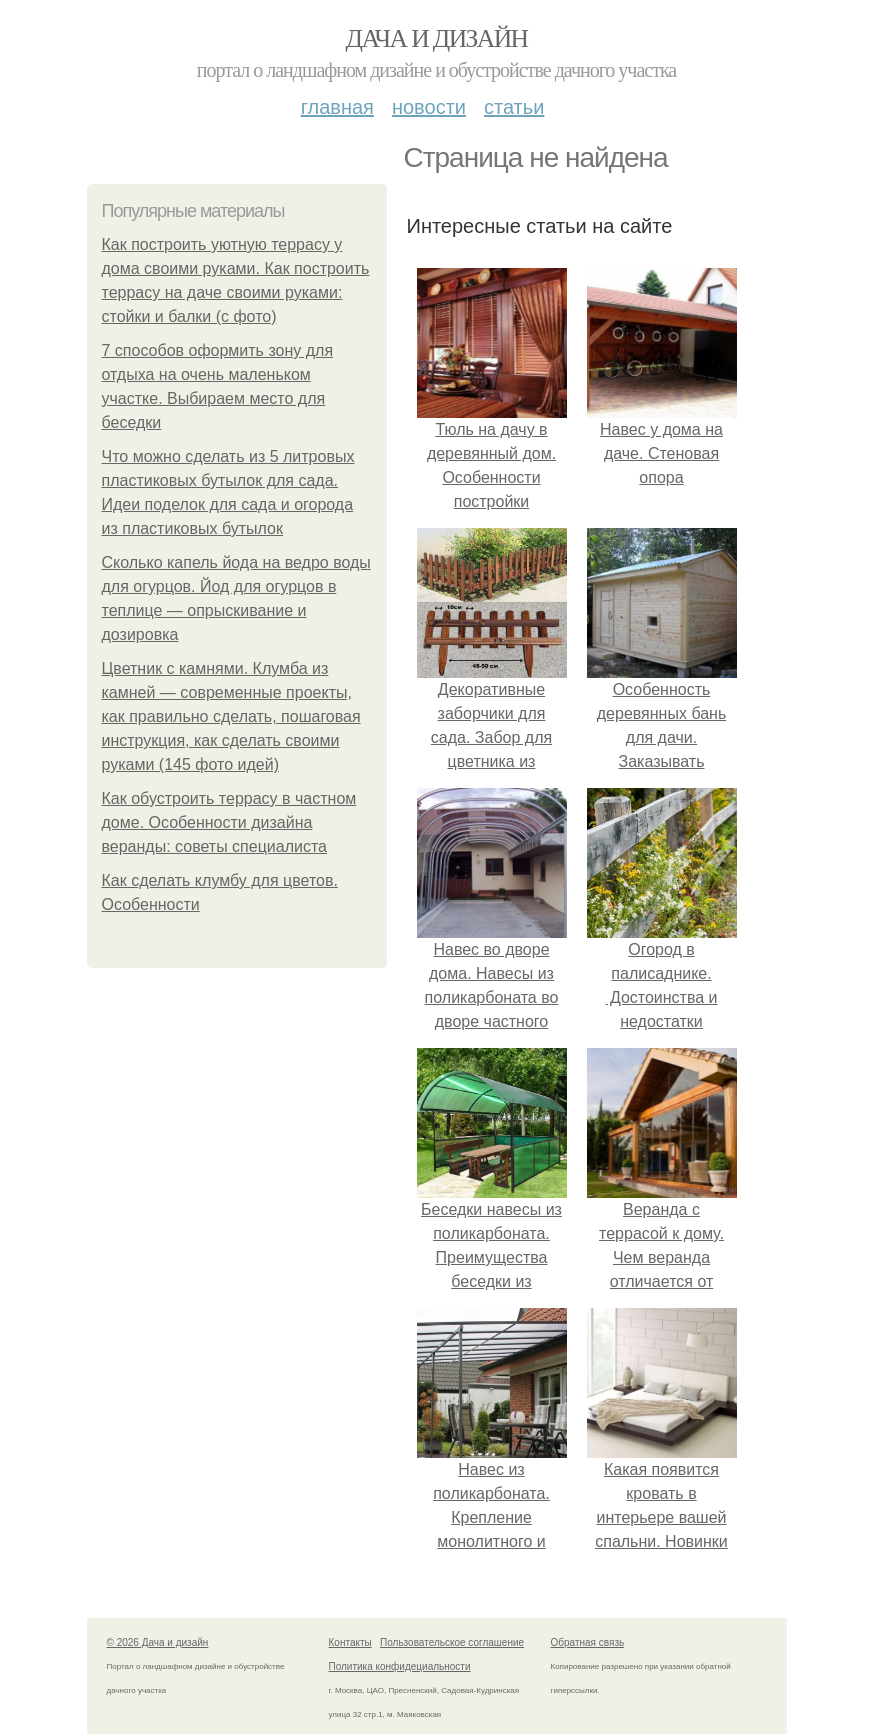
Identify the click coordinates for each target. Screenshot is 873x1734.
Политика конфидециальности (400, 1666)
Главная (337, 107)
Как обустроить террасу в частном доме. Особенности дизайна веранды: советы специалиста (229, 822)
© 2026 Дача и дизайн (158, 1642)
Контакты (350, 1642)
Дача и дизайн (437, 38)
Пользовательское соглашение (452, 1642)
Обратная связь (588, 1642)
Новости (429, 107)
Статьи (514, 107)
